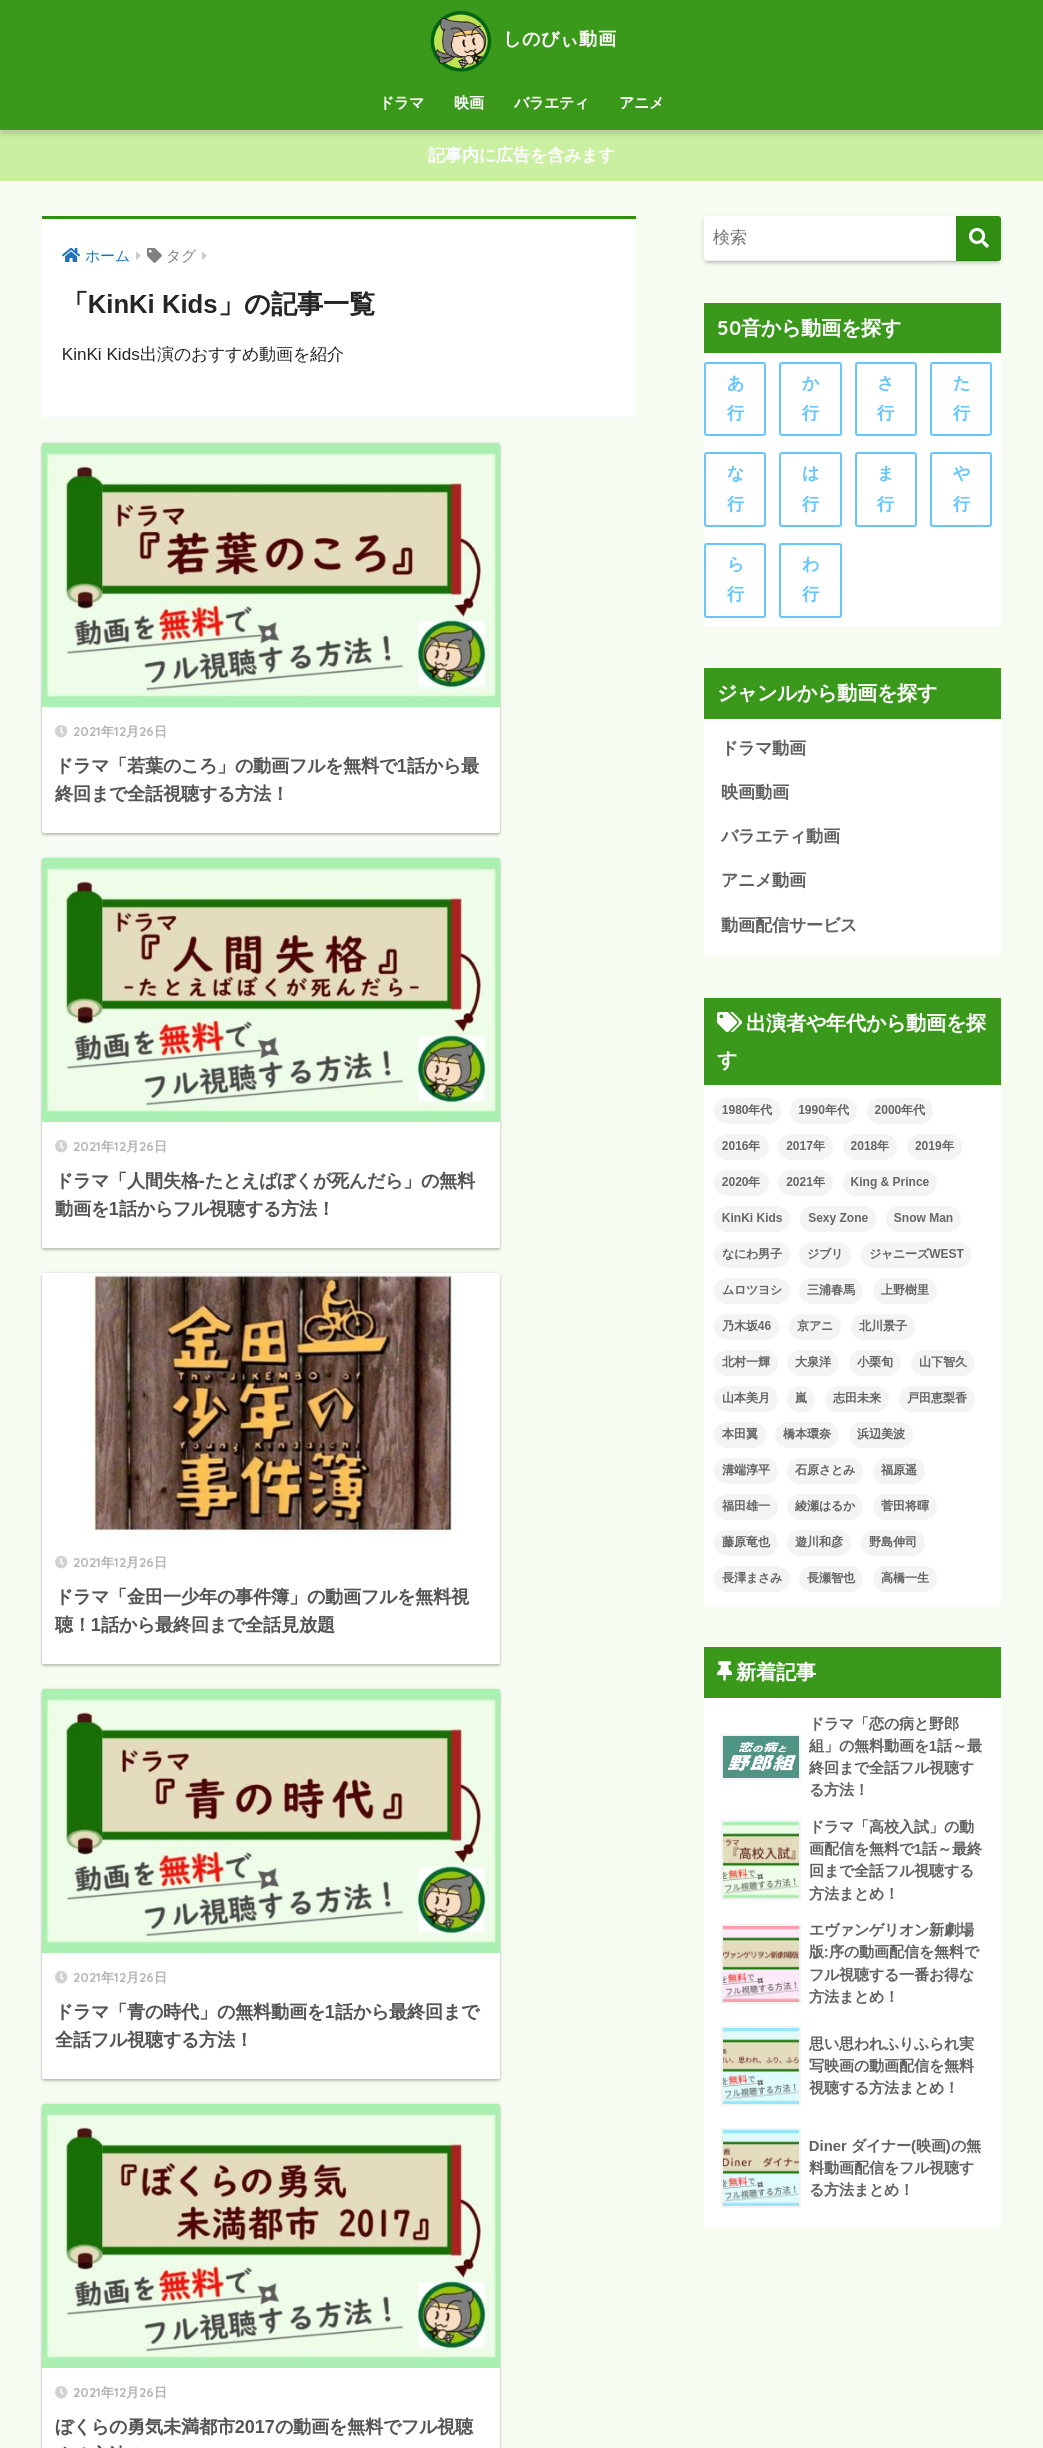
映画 (469, 102)
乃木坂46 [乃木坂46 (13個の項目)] (746, 1333)
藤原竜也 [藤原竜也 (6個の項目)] (746, 1549)
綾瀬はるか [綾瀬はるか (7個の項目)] (825, 1513)
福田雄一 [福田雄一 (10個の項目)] (746, 1513)
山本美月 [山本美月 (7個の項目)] (746, 1405)
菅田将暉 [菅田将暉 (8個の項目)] (905, 1513)
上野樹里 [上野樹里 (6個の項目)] (905, 1297)
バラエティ (551, 102)
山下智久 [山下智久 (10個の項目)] (943, 1369)
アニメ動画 (763, 886)
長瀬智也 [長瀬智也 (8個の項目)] (831, 1585)
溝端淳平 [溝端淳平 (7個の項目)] (746, 1477)
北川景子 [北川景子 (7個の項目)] (883, 1333)
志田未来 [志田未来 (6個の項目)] (857, 1405)
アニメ (641, 102)
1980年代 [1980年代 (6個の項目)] (747, 1117)
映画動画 (755, 797)
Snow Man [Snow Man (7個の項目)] (923, 1225)
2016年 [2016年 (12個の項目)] (741, 1153)
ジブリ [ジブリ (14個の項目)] (825, 1261)
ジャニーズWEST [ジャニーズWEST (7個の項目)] (916, 1261)
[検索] (978, 238)
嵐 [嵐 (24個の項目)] (801, 1405)
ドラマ (401, 102)
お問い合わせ (605, 2394)
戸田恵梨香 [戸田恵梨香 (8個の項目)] (937, 1405)
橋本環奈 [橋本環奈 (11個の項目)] (807, 1441)
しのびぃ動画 (521, 38)
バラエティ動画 (780, 842)
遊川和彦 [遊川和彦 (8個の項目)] (819, 1549)
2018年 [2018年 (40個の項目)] (870, 1153)
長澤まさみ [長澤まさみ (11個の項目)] (752, 1585)
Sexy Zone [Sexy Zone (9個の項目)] (838, 1225)
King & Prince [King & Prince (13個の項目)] (890, 1189)
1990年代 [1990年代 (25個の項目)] (823, 1117)
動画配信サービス (789, 931)
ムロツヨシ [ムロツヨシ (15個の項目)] (752, 1297)
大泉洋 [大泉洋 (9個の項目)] (813, 1369)
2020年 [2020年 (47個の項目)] (741, 1189)
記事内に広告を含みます (521, 156)
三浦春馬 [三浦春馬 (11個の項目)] (831, 1297)
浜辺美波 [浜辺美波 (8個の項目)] (881, 1441)
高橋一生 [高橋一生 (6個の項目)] (905, 1585)
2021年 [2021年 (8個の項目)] (805, 1189)
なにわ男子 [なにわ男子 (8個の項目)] (752, 1261)
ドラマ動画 (763, 752)
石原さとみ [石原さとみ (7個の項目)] (825, 1477)
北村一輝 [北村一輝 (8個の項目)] (746, 1369)
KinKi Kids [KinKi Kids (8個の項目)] (752, 1225)
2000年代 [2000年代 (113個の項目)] (900, 1117)
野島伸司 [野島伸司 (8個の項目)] (893, 1549)
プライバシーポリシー (468, 2394)
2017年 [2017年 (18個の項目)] (805, 1153)
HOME (521, 2351)
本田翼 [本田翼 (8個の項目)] (740, 1441)
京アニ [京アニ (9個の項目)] (815, 1333)
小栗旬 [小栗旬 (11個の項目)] (875, 1369)
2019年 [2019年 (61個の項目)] (934, 1153)
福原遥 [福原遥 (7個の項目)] (899, 1477)
